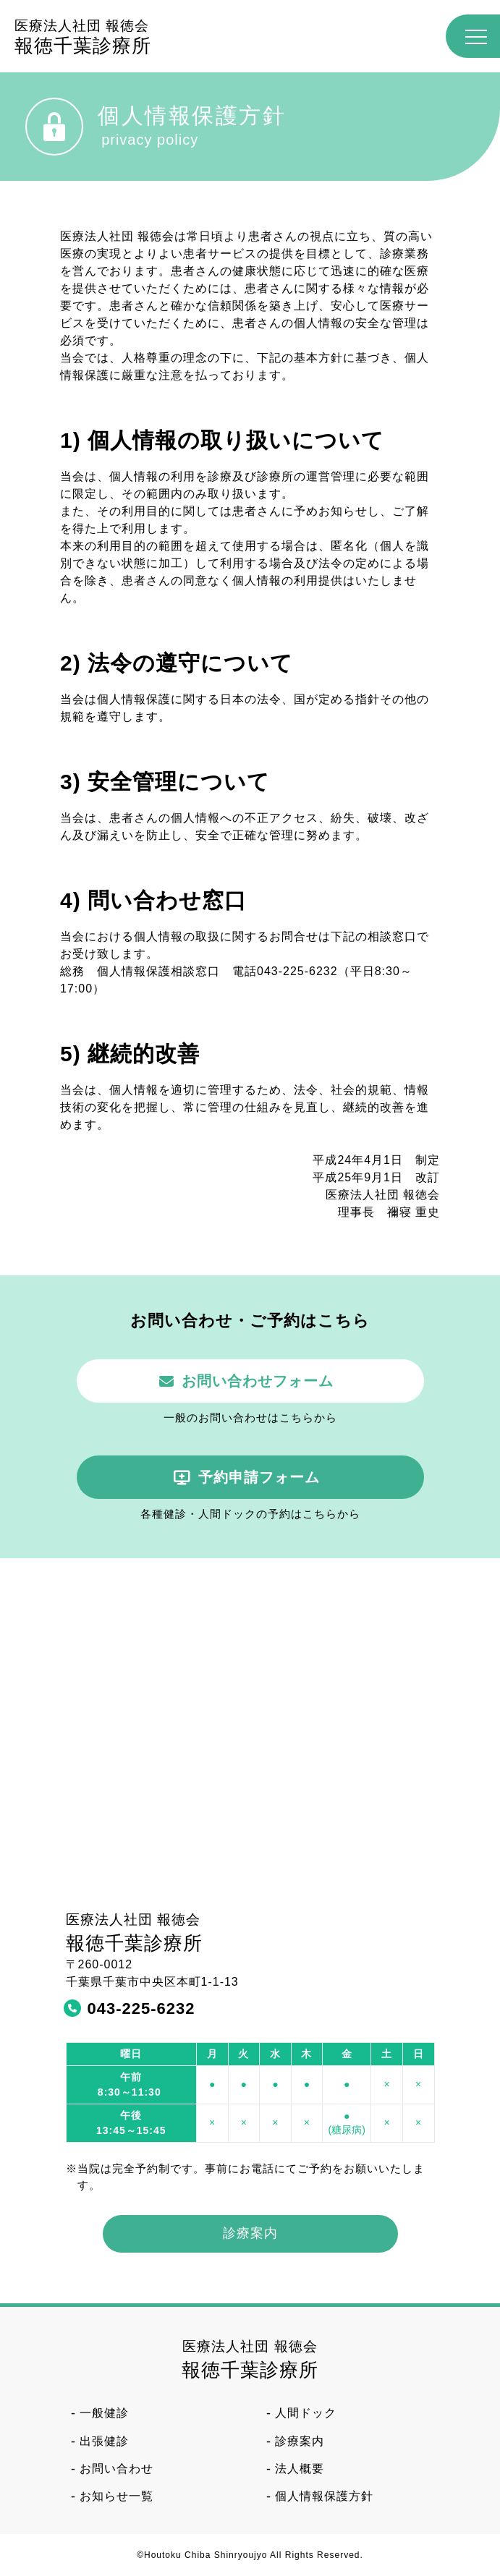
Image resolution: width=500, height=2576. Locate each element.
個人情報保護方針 (324, 2496)
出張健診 (104, 2441)
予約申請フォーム (259, 1477)
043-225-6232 (141, 2008)
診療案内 (250, 2233)
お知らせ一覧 (116, 2496)
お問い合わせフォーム (258, 1381)
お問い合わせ (116, 2468)
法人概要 (299, 2468)
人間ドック (305, 2413)
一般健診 (104, 2413)
